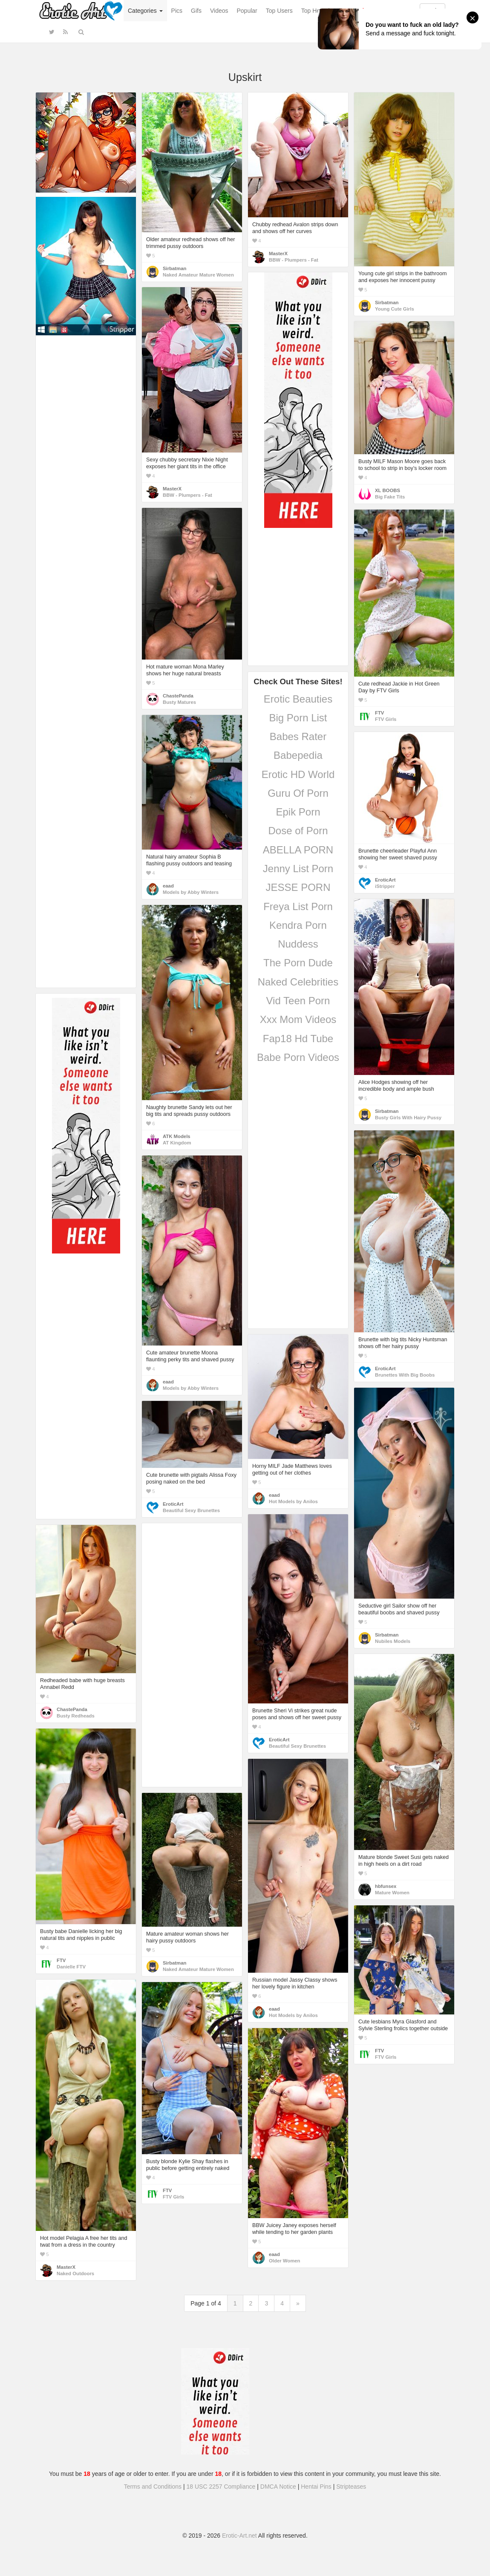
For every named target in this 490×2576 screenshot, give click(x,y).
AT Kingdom (177, 1142)
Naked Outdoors (75, 2273)
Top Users (279, 10)
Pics (176, 10)
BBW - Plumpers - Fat (293, 259)
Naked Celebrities (298, 982)
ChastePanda (178, 695)
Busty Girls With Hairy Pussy (408, 1117)
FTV (379, 712)
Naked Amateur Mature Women (198, 274)
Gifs (196, 10)
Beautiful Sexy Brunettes (191, 1510)
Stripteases (351, 2486)
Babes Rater (298, 736)
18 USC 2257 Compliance (221, 2486)
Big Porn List (298, 717)
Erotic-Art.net (239, 2535)
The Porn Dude (298, 962)
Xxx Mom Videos (298, 1019)
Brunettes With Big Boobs (405, 1374)
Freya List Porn (298, 906)
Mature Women (392, 1892)
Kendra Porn (298, 925)
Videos (219, 10)
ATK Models (176, 1136)
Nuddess (298, 944)
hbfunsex (385, 1886)
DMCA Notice (278, 2486)
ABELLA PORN (298, 850)
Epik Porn (298, 812)
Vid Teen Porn (298, 1000)
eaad (168, 885)
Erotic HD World (298, 774)
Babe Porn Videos (298, 1057)
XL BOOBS (387, 490)
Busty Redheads (76, 1715)
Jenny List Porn (298, 868)
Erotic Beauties (298, 699)
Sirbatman (174, 268)
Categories (145, 10)
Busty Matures (179, 702)
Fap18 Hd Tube (298, 1038)
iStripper (385, 886)
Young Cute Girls (394, 308)
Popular (247, 10)
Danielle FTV (71, 1966)
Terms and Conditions (153, 2486)
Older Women (284, 2260)
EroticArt (385, 879)
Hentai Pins (316, 2486)
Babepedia (298, 755)
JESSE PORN (297, 887)
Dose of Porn (298, 830)
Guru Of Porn (298, 793)
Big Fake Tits (390, 496)
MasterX (278, 253)
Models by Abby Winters (191, 892)
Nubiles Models (392, 1641)
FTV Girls (385, 719)
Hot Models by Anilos (293, 1501)
